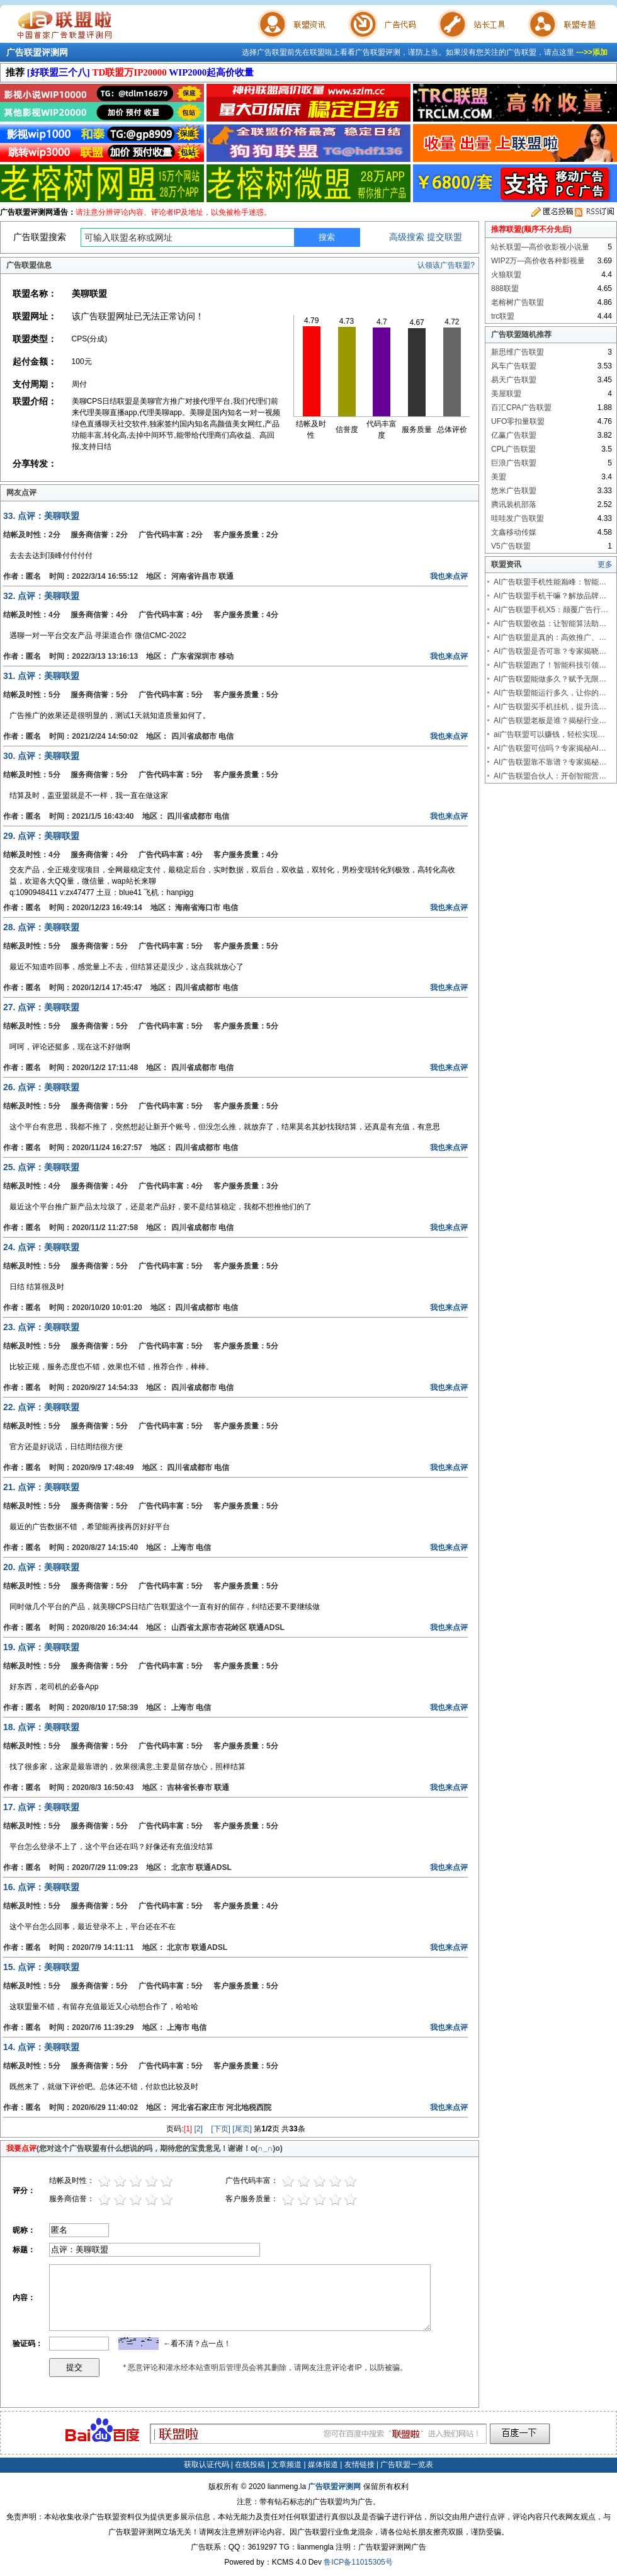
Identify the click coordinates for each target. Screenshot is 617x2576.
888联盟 (505, 288)
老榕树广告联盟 (517, 302)
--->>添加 (592, 52)
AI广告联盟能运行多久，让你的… (550, 692)
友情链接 (359, 2464)
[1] (188, 2128)
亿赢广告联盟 (513, 435)
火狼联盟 (506, 274)
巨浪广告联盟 (513, 463)
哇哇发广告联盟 (517, 518)
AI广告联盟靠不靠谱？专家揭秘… (550, 762)
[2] (199, 2128)
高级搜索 (406, 237)
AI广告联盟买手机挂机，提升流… (550, 706)
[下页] (220, 2128)
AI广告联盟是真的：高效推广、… (550, 637)
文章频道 (286, 2464)
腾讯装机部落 (513, 504)
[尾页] (242, 2128)
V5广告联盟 (511, 546)
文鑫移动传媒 (513, 532)
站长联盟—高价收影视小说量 (540, 246)
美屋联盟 (506, 393)
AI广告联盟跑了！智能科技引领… (550, 665)
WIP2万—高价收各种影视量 (538, 260)
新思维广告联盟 (517, 352)
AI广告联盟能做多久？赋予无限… (550, 679)
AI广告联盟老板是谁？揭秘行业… (550, 720)
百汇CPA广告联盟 (521, 407)
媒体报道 (323, 2464)
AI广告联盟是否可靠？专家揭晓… (550, 651)
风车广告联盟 (513, 366)
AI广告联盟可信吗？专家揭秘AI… (550, 748)
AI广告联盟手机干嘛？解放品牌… (550, 595)
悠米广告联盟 (513, 490)
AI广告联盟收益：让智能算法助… (550, 623)
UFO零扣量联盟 (518, 421)
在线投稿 (250, 2464)
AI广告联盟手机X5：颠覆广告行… (551, 609)
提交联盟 (444, 237)
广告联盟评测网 (37, 52)
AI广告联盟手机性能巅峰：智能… (550, 582)
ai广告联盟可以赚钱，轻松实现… (549, 734)
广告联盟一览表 (406, 2464)
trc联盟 (502, 316)
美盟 (498, 476)
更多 (605, 564)
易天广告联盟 (513, 379)
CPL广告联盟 (513, 449)
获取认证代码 (206, 2464)
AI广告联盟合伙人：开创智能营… (550, 776)
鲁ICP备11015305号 (358, 2562)
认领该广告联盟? (446, 265)
